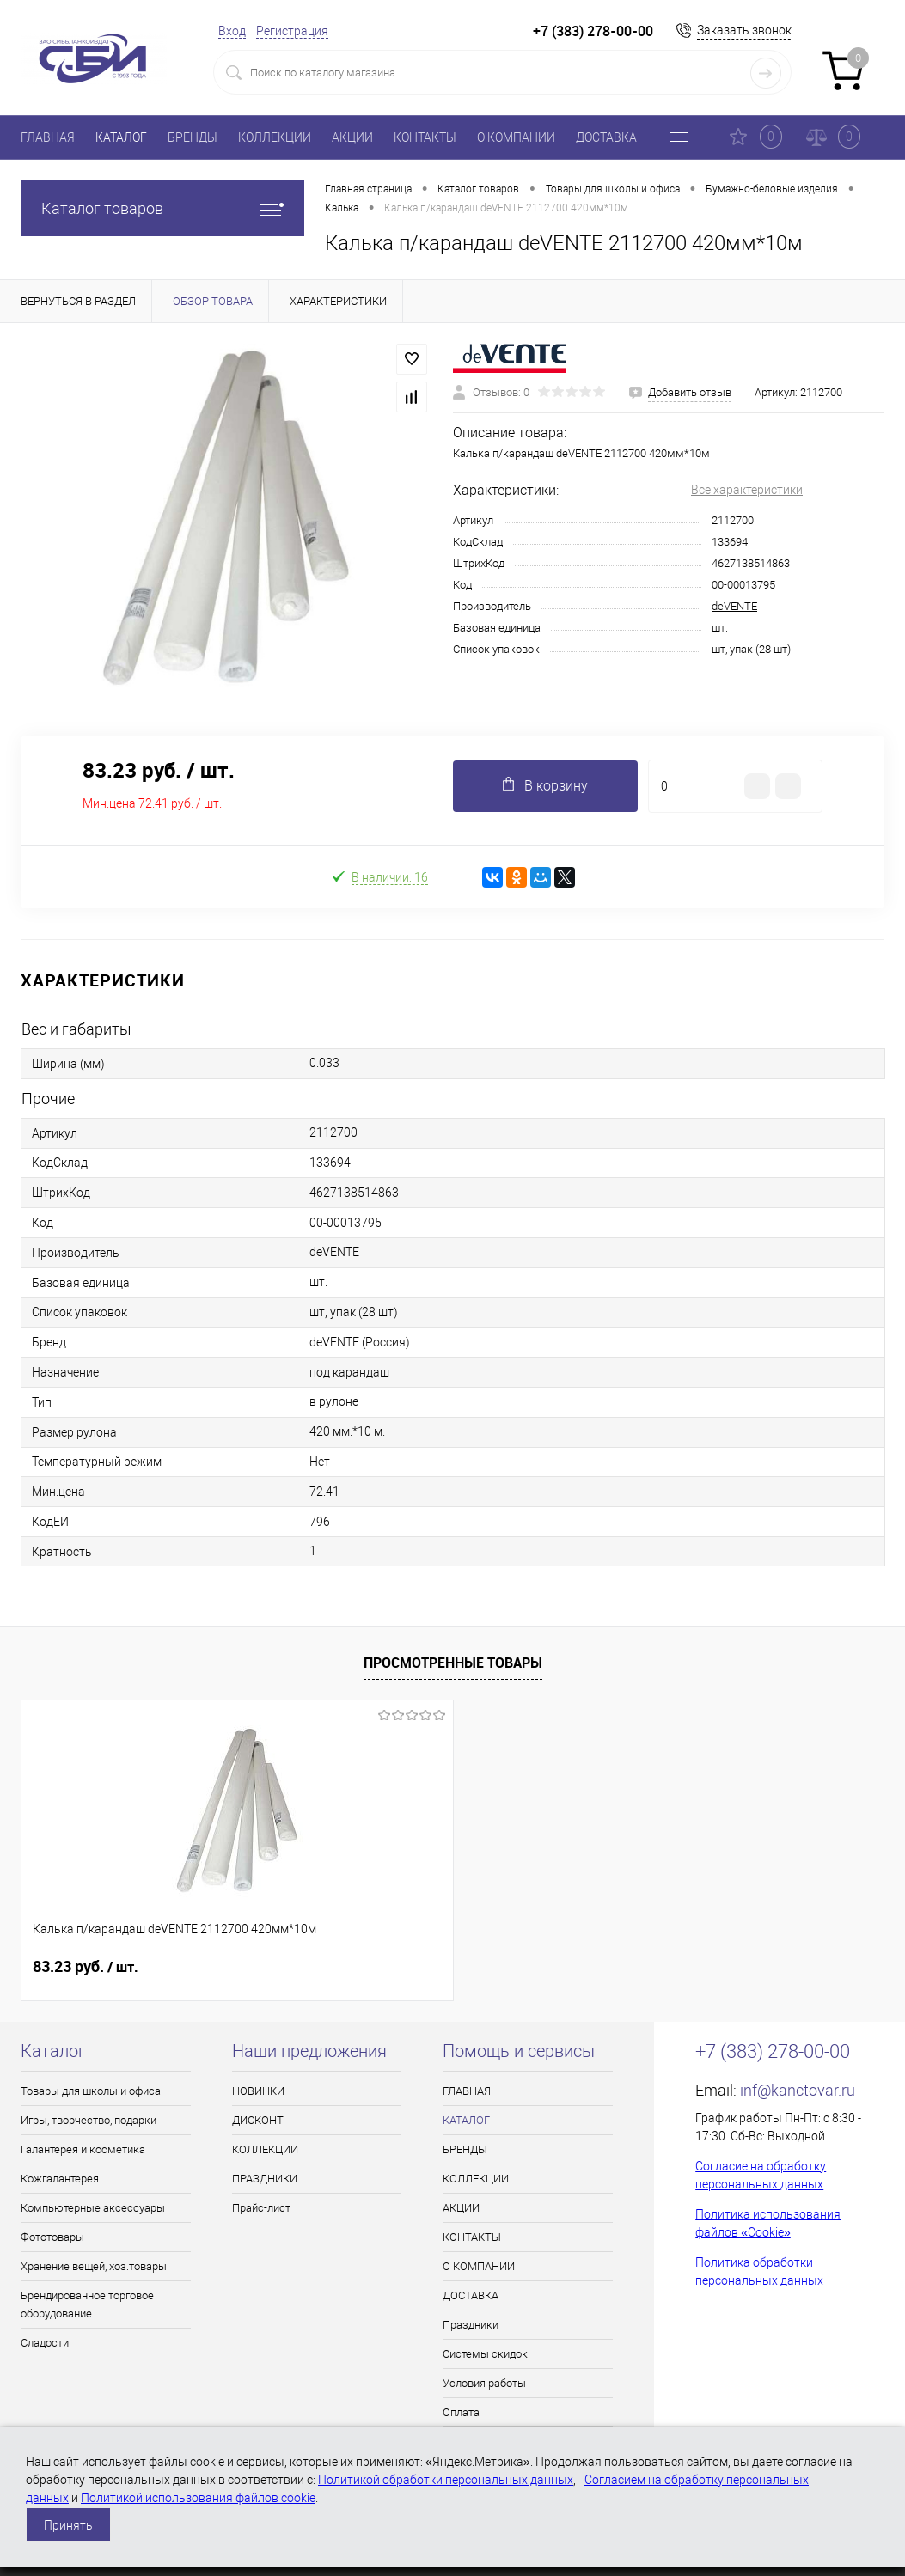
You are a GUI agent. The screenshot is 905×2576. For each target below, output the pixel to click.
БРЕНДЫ (192, 137)
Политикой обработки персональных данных (445, 2480)
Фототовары (52, 2237)
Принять (68, 2525)
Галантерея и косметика (83, 2149)
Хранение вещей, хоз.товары (94, 2266)
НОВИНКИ (258, 2091)
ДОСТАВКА (606, 137)
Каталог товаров (162, 208)
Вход (232, 31)
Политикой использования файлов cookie (198, 2498)
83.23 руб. (85, 1966)
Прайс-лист (261, 2207)
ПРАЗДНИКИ (264, 2178)
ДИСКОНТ (258, 2120)
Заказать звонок (744, 30)
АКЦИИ (352, 137)
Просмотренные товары (453, 1662)
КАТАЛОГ (121, 137)
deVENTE (734, 606)
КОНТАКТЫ (425, 137)
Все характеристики (747, 490)
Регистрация (292, 31)
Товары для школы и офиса (91, 2091)
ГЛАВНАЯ (48, 137)
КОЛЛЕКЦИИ (274, 137)
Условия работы (484, 2383)
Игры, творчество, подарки (88, 2120)
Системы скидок (485, 2353)
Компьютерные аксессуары (93, 2207)
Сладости (45, 2342)
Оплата (461, 2412)
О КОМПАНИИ (516, 137)
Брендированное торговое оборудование (87, 2304)
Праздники (470, 2324)
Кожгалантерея (60, 2178)
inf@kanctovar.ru (797, 2090)
